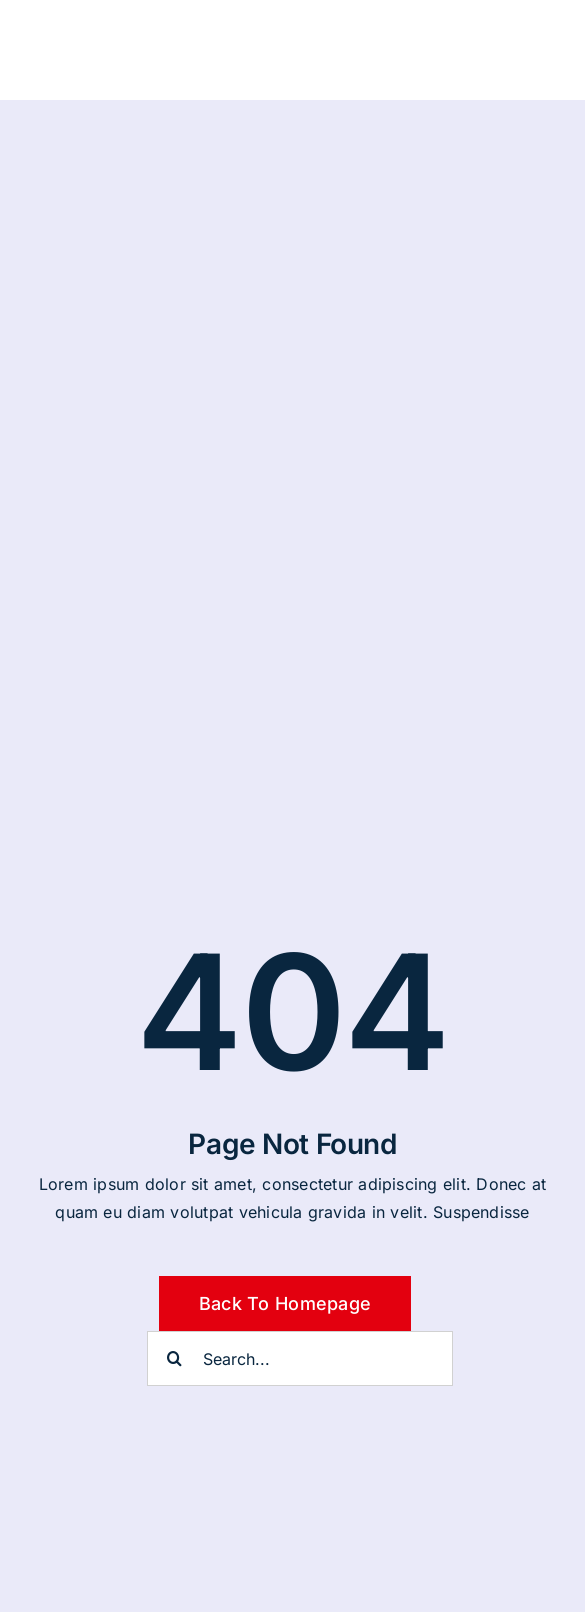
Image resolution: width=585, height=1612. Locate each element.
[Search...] (300, 1358)
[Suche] (174, 1358)
